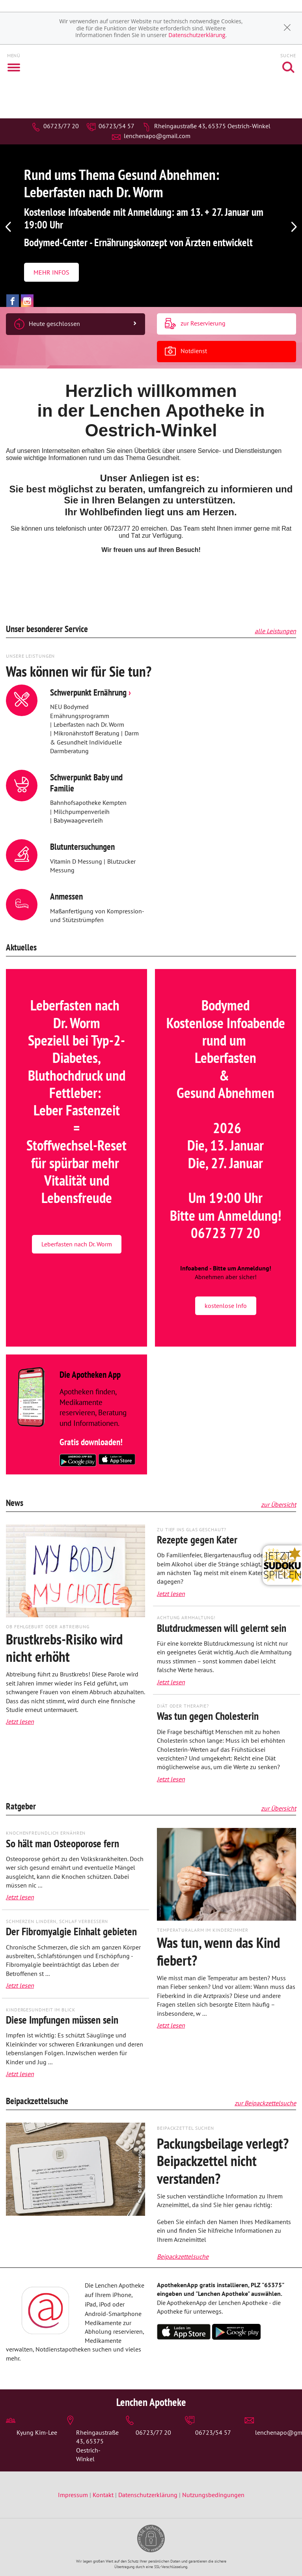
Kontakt (103, 2495)
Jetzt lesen (20, 1721)
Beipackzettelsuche (183, 2256)
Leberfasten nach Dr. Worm (76, 1244)
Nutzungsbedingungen (213, 2495)
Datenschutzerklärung (196, 35)
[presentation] (8, 227)
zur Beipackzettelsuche (265, 2103)
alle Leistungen (275, 631)
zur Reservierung (195, 324)
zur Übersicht (278, 1504)
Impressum (73, 2495)
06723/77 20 (55, 126)
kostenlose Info (226, 1306)
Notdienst (186, 351)
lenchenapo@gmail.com (151, 136)
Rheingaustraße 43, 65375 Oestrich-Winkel (206, 126)
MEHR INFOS (51, 272)
